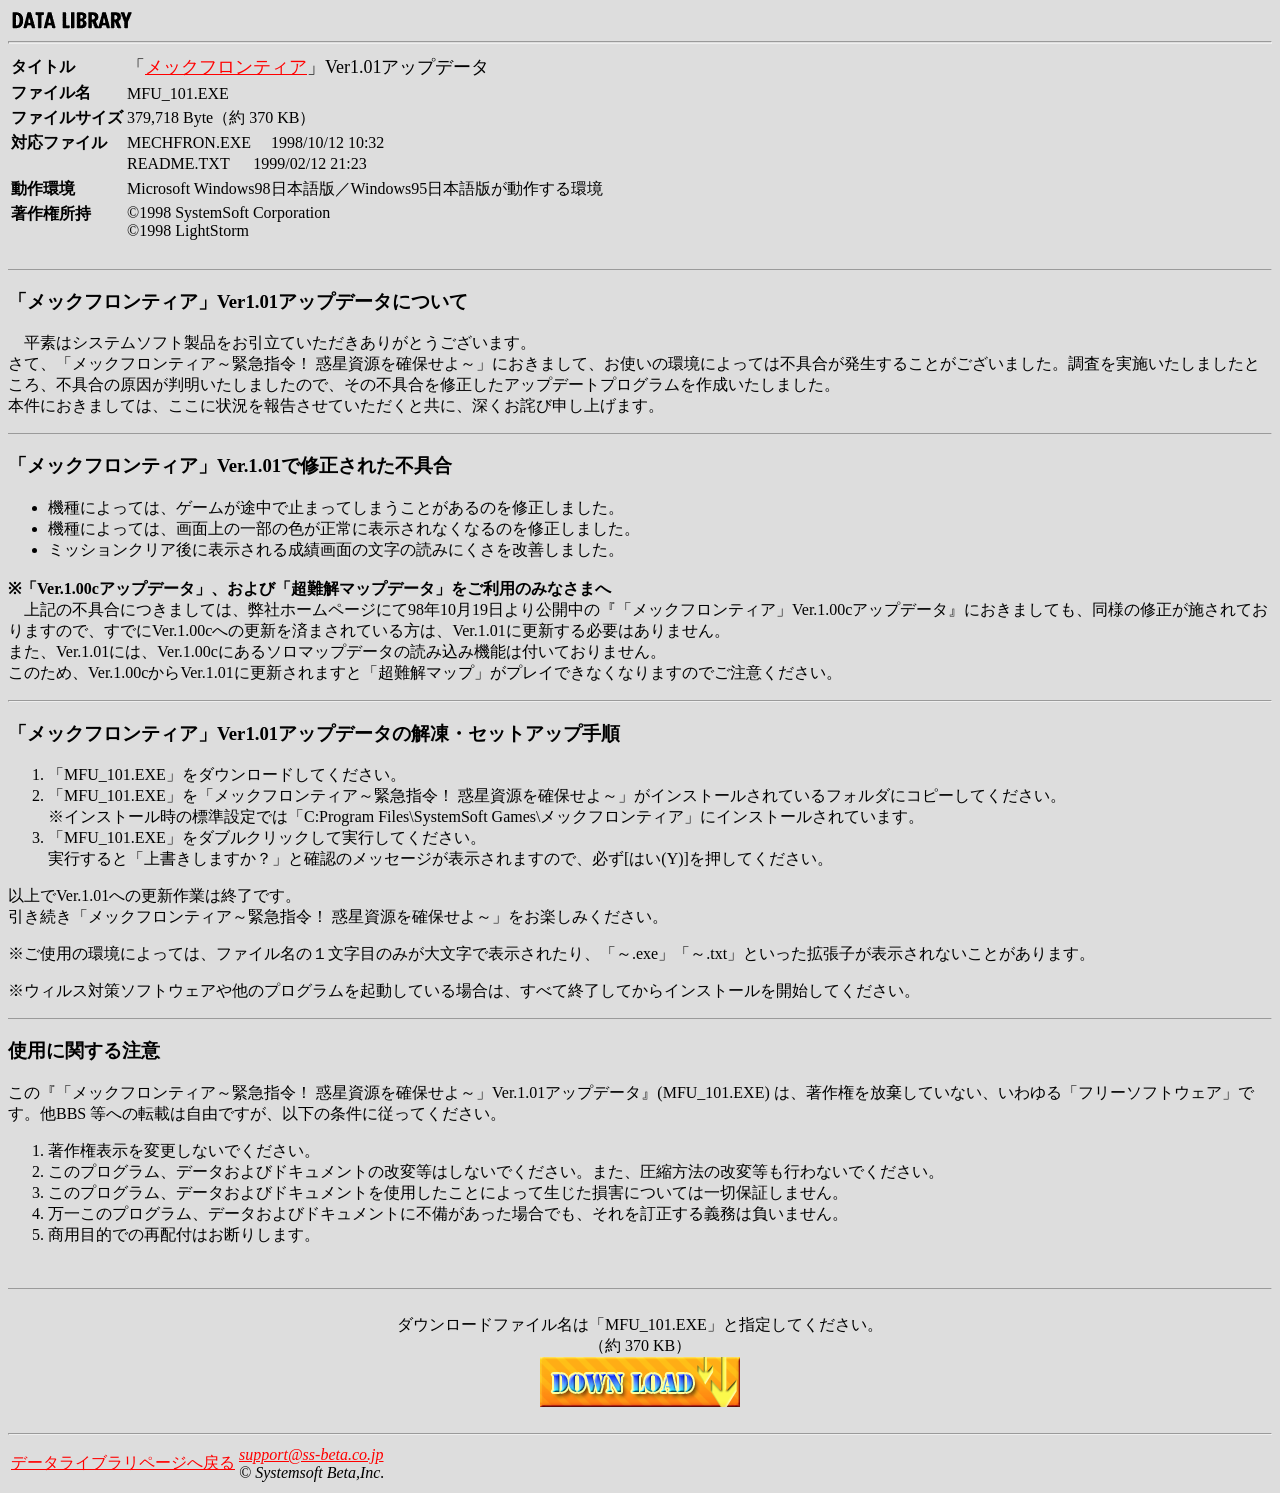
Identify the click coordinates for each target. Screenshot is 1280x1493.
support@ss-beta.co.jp (311, 1454)
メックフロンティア (226, 67)
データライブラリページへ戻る (123, 1462)
